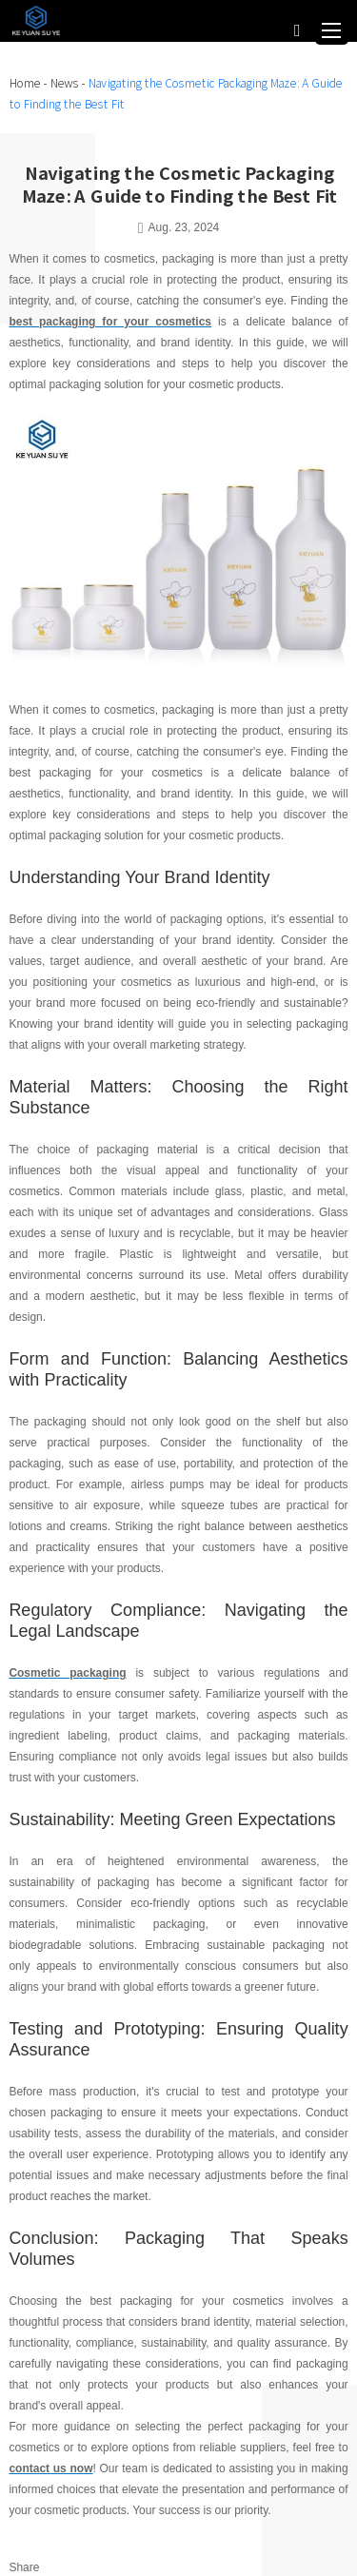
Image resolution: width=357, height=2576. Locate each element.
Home (24, 82)
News (64, 82)
